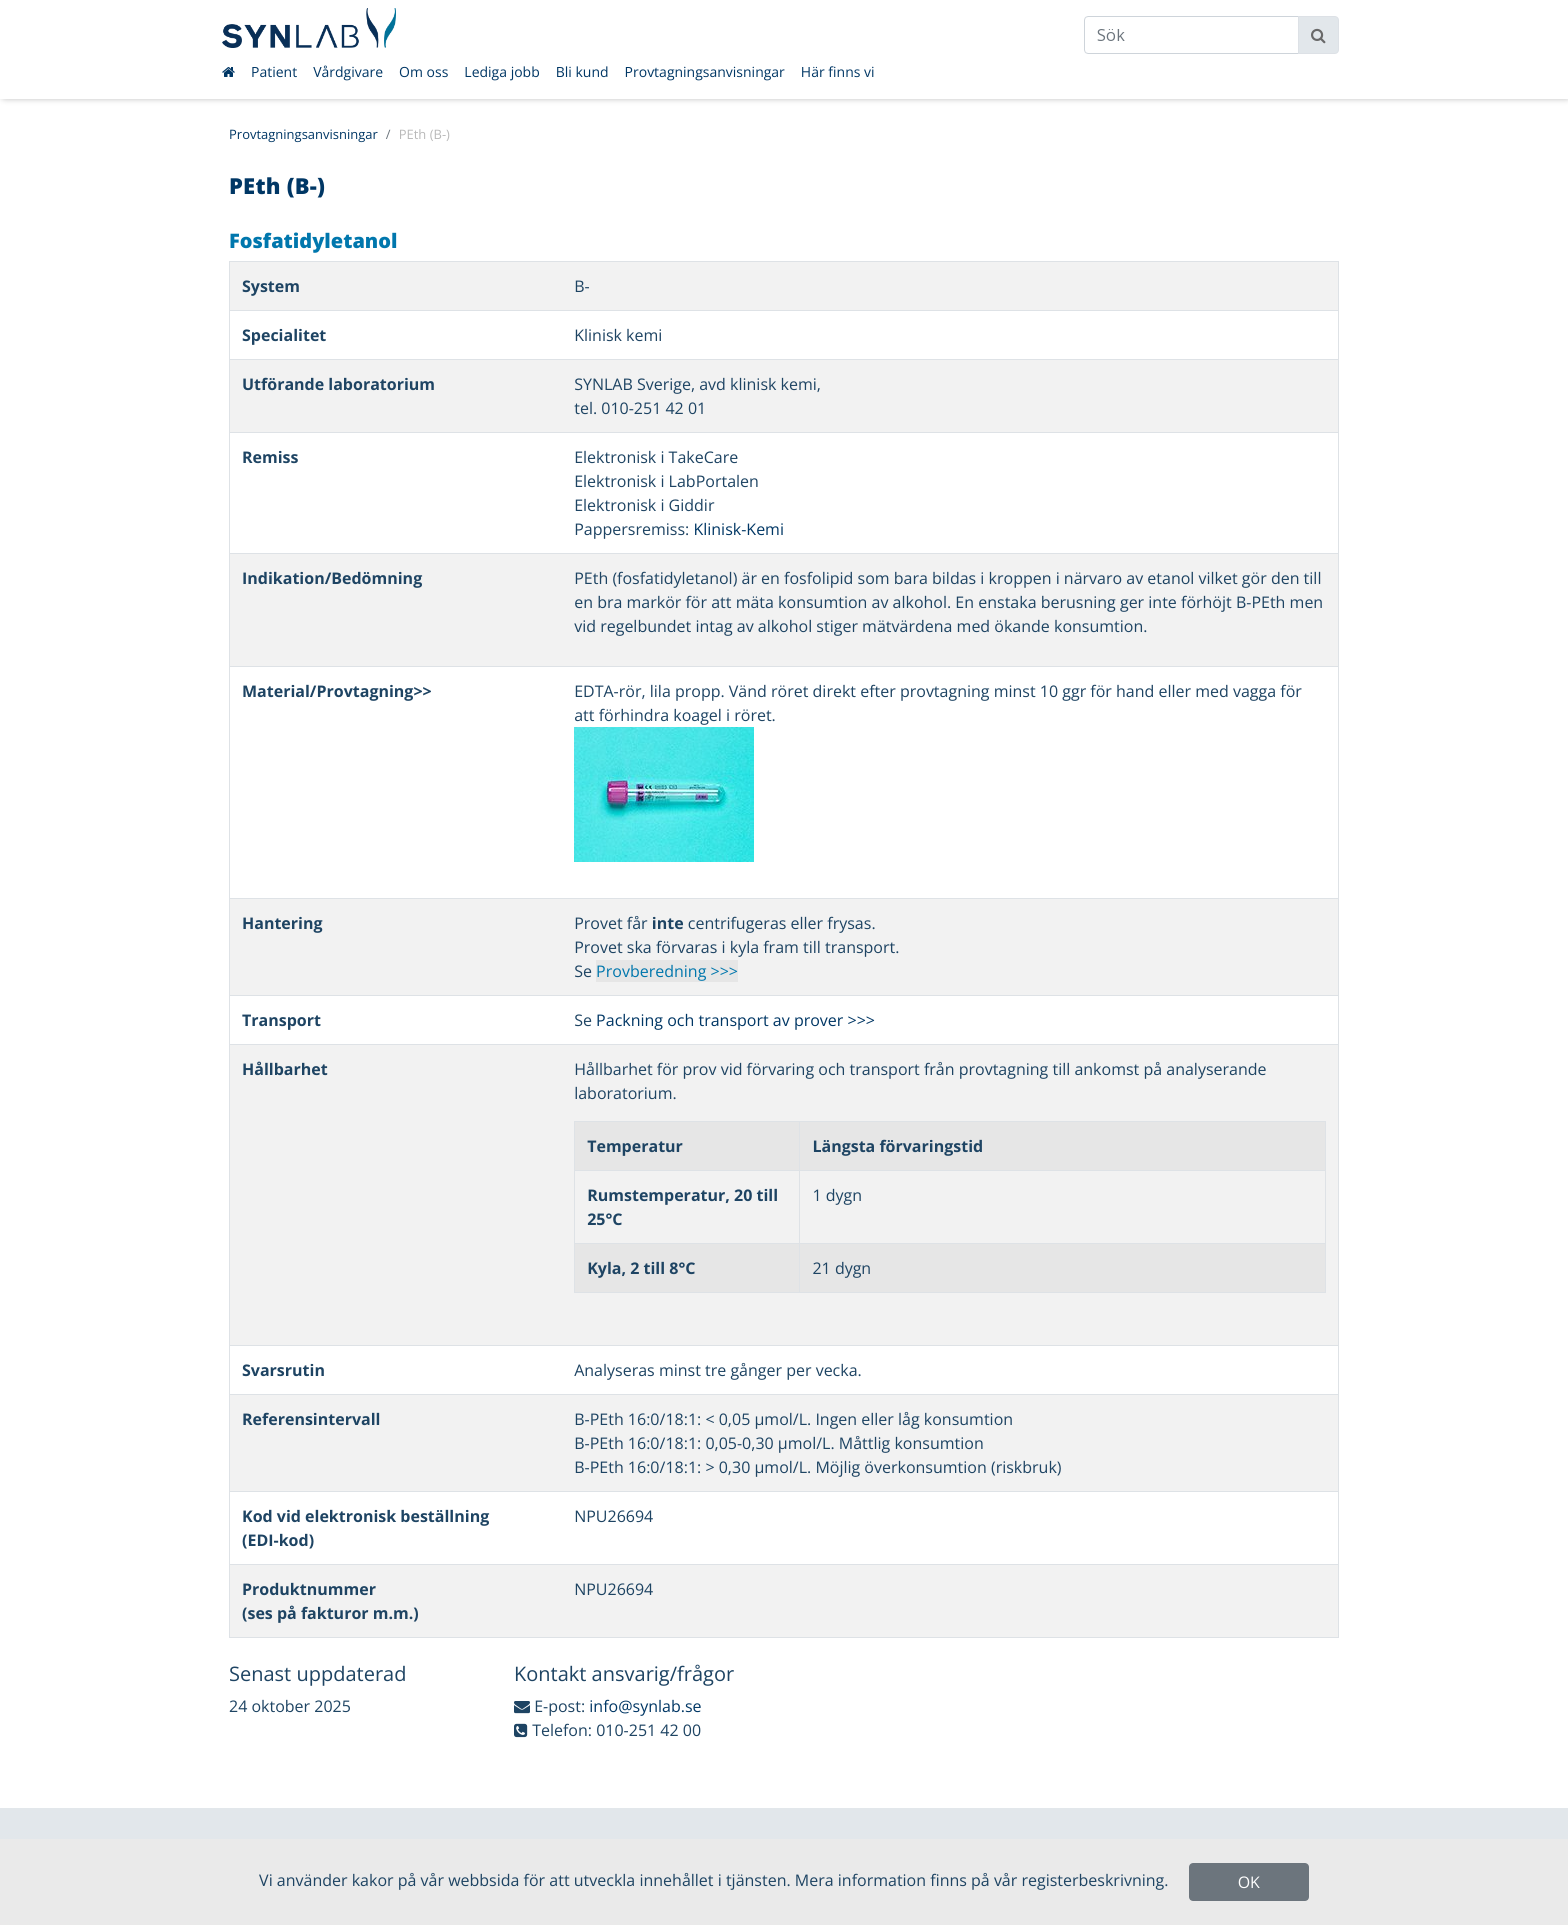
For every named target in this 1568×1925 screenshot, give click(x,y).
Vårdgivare (348, 72)
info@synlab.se (645, 1706)
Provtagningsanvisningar (705, 72)
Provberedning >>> (667, 971)
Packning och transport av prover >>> (735, 1020)
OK (1249, 1882)
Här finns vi (838, 72)
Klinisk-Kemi (738, 529)
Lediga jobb (501, 72)
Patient (274, 72)
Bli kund (582, 72)
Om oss (423, 72)
